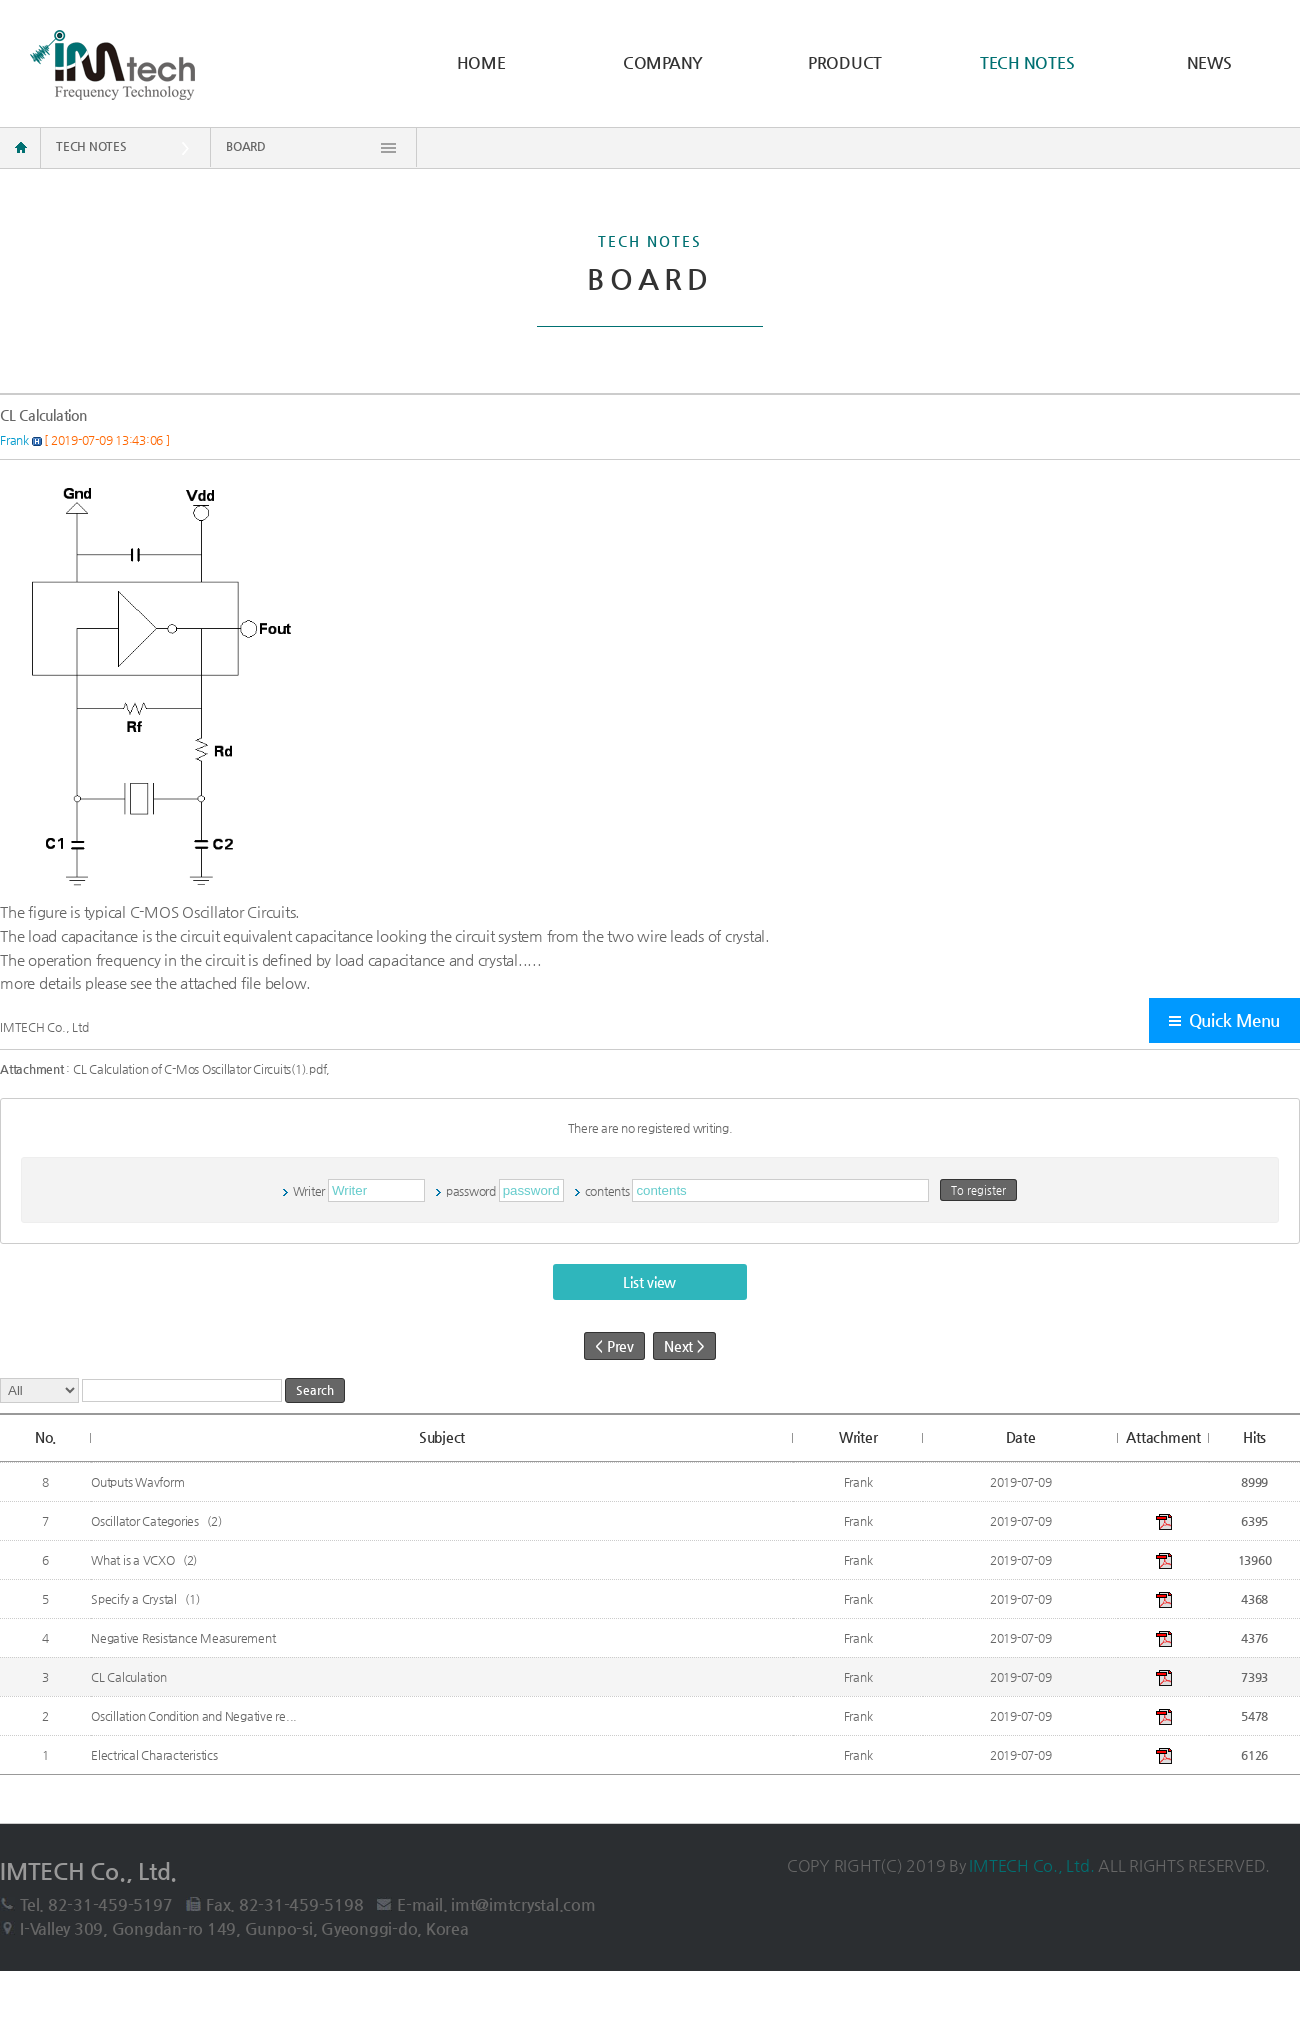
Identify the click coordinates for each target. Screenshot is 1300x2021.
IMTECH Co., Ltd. (1033, 1865)
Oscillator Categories (146, 1521)
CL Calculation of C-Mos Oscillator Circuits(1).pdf (200, 1069)
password (471, 1191)
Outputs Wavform (139, 1482)
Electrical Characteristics (155, 1755)
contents (607, 1191)
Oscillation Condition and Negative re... (195, 1716)
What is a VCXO (134, 1560)
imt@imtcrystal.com (523, 1904)
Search (315, 1390)
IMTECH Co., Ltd (44, 1027)
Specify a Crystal (135, 1599)
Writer (309, 1191)
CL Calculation (130, 1677)
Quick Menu (1235, 1020)
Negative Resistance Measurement (184, 1638)
